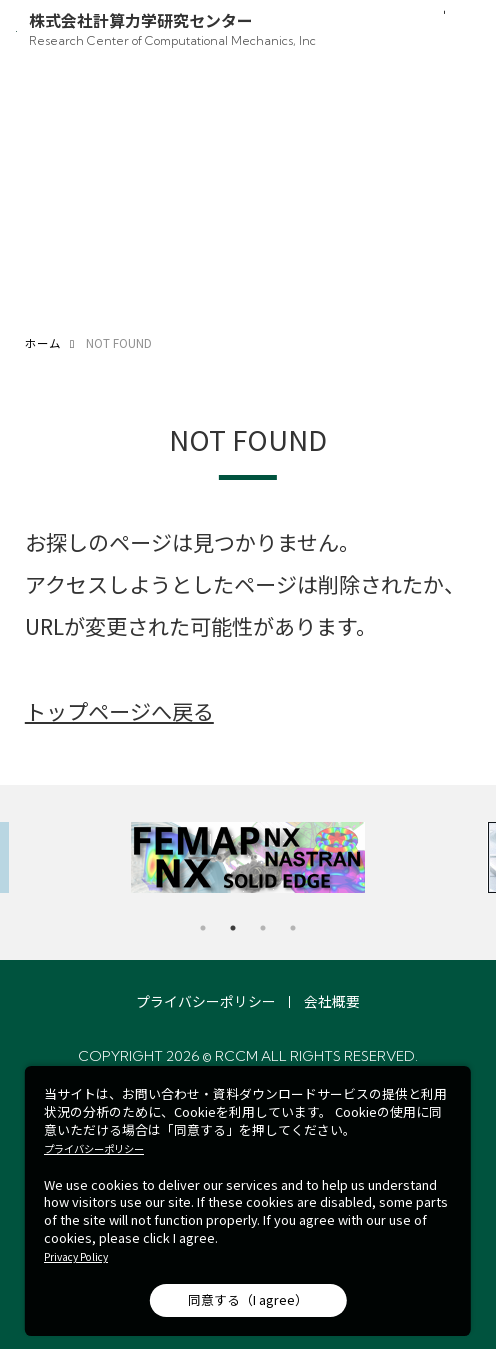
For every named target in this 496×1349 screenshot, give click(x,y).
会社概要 (332, 1001)
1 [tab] (203, 928)
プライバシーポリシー (206, 1001)
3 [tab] (263, 928)
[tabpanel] (248, 857)
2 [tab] (233, 928)
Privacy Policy (76, 1257)
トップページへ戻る (119, 710)
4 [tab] (293, 928)
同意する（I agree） (248, 1299)
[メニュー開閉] (458, 31)
